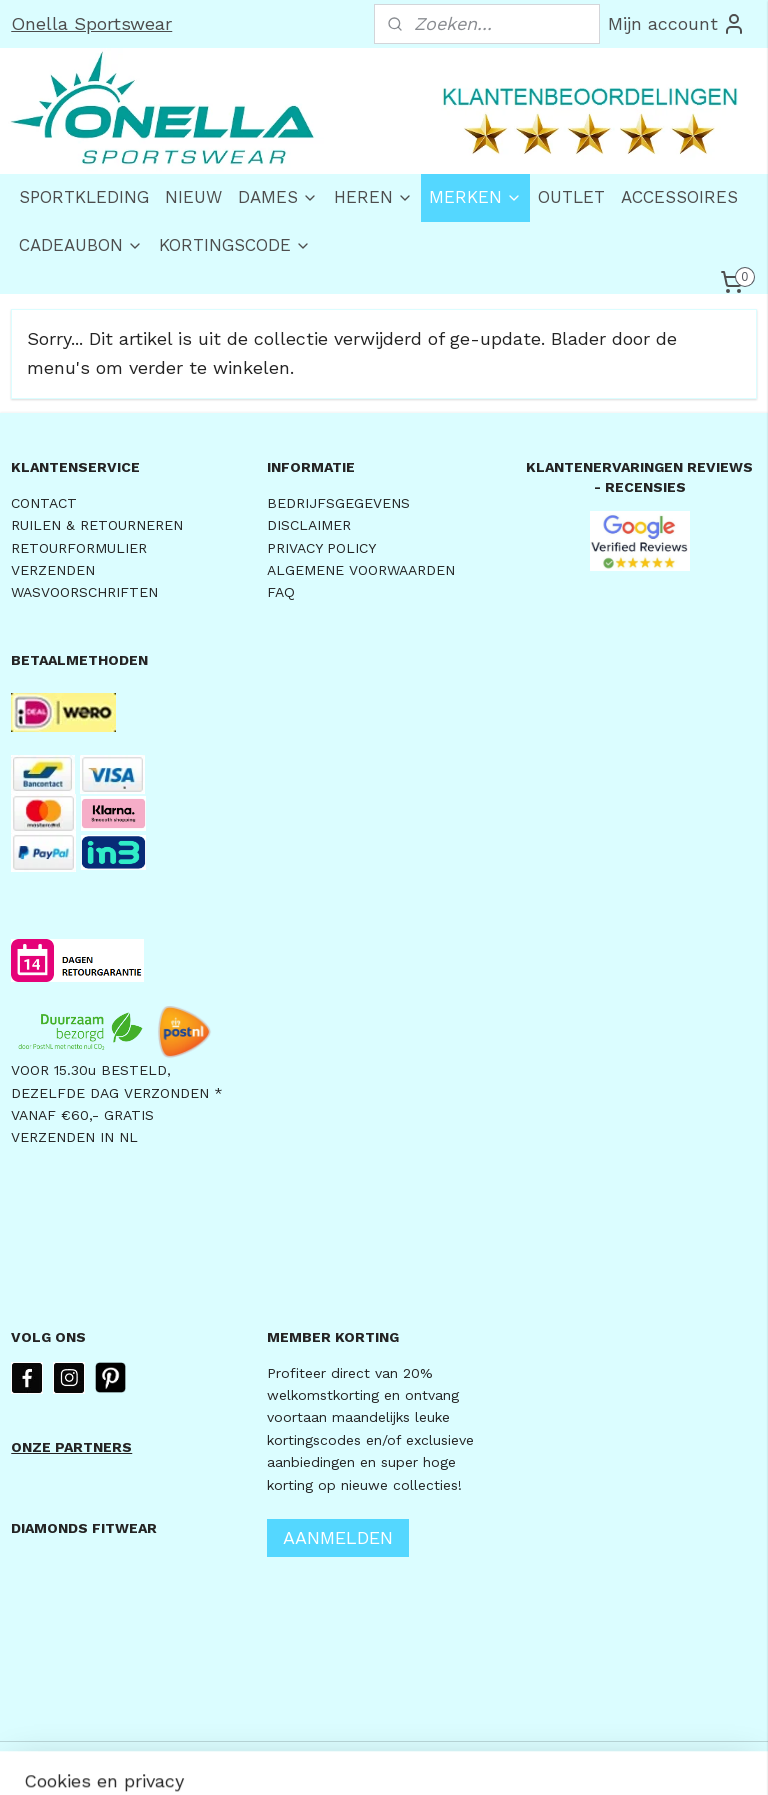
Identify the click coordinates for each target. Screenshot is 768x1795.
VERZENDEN (53, 570)
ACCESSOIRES (679, 197)
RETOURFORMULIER (79, 548)
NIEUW (193, 197)
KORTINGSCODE (235, 245)
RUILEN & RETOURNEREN (97, 525)
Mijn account (677, 24)
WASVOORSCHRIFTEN (84, 592)
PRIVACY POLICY (321, 548)
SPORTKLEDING (84, 197)
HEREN (373, 197)
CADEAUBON (81, 245)
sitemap (327, 1758)
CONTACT (44, 503)
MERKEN (475, 197)
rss (369, 1758)
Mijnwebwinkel (626, 1758)
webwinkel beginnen (445, 1758)
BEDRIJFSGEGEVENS (338, 503)
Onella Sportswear (91, 23)
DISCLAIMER (309, 525)
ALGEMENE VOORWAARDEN (361, 570)
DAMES (278, 197)
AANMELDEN (338, 1537)
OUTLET (571, 197)
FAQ (281, 592)
